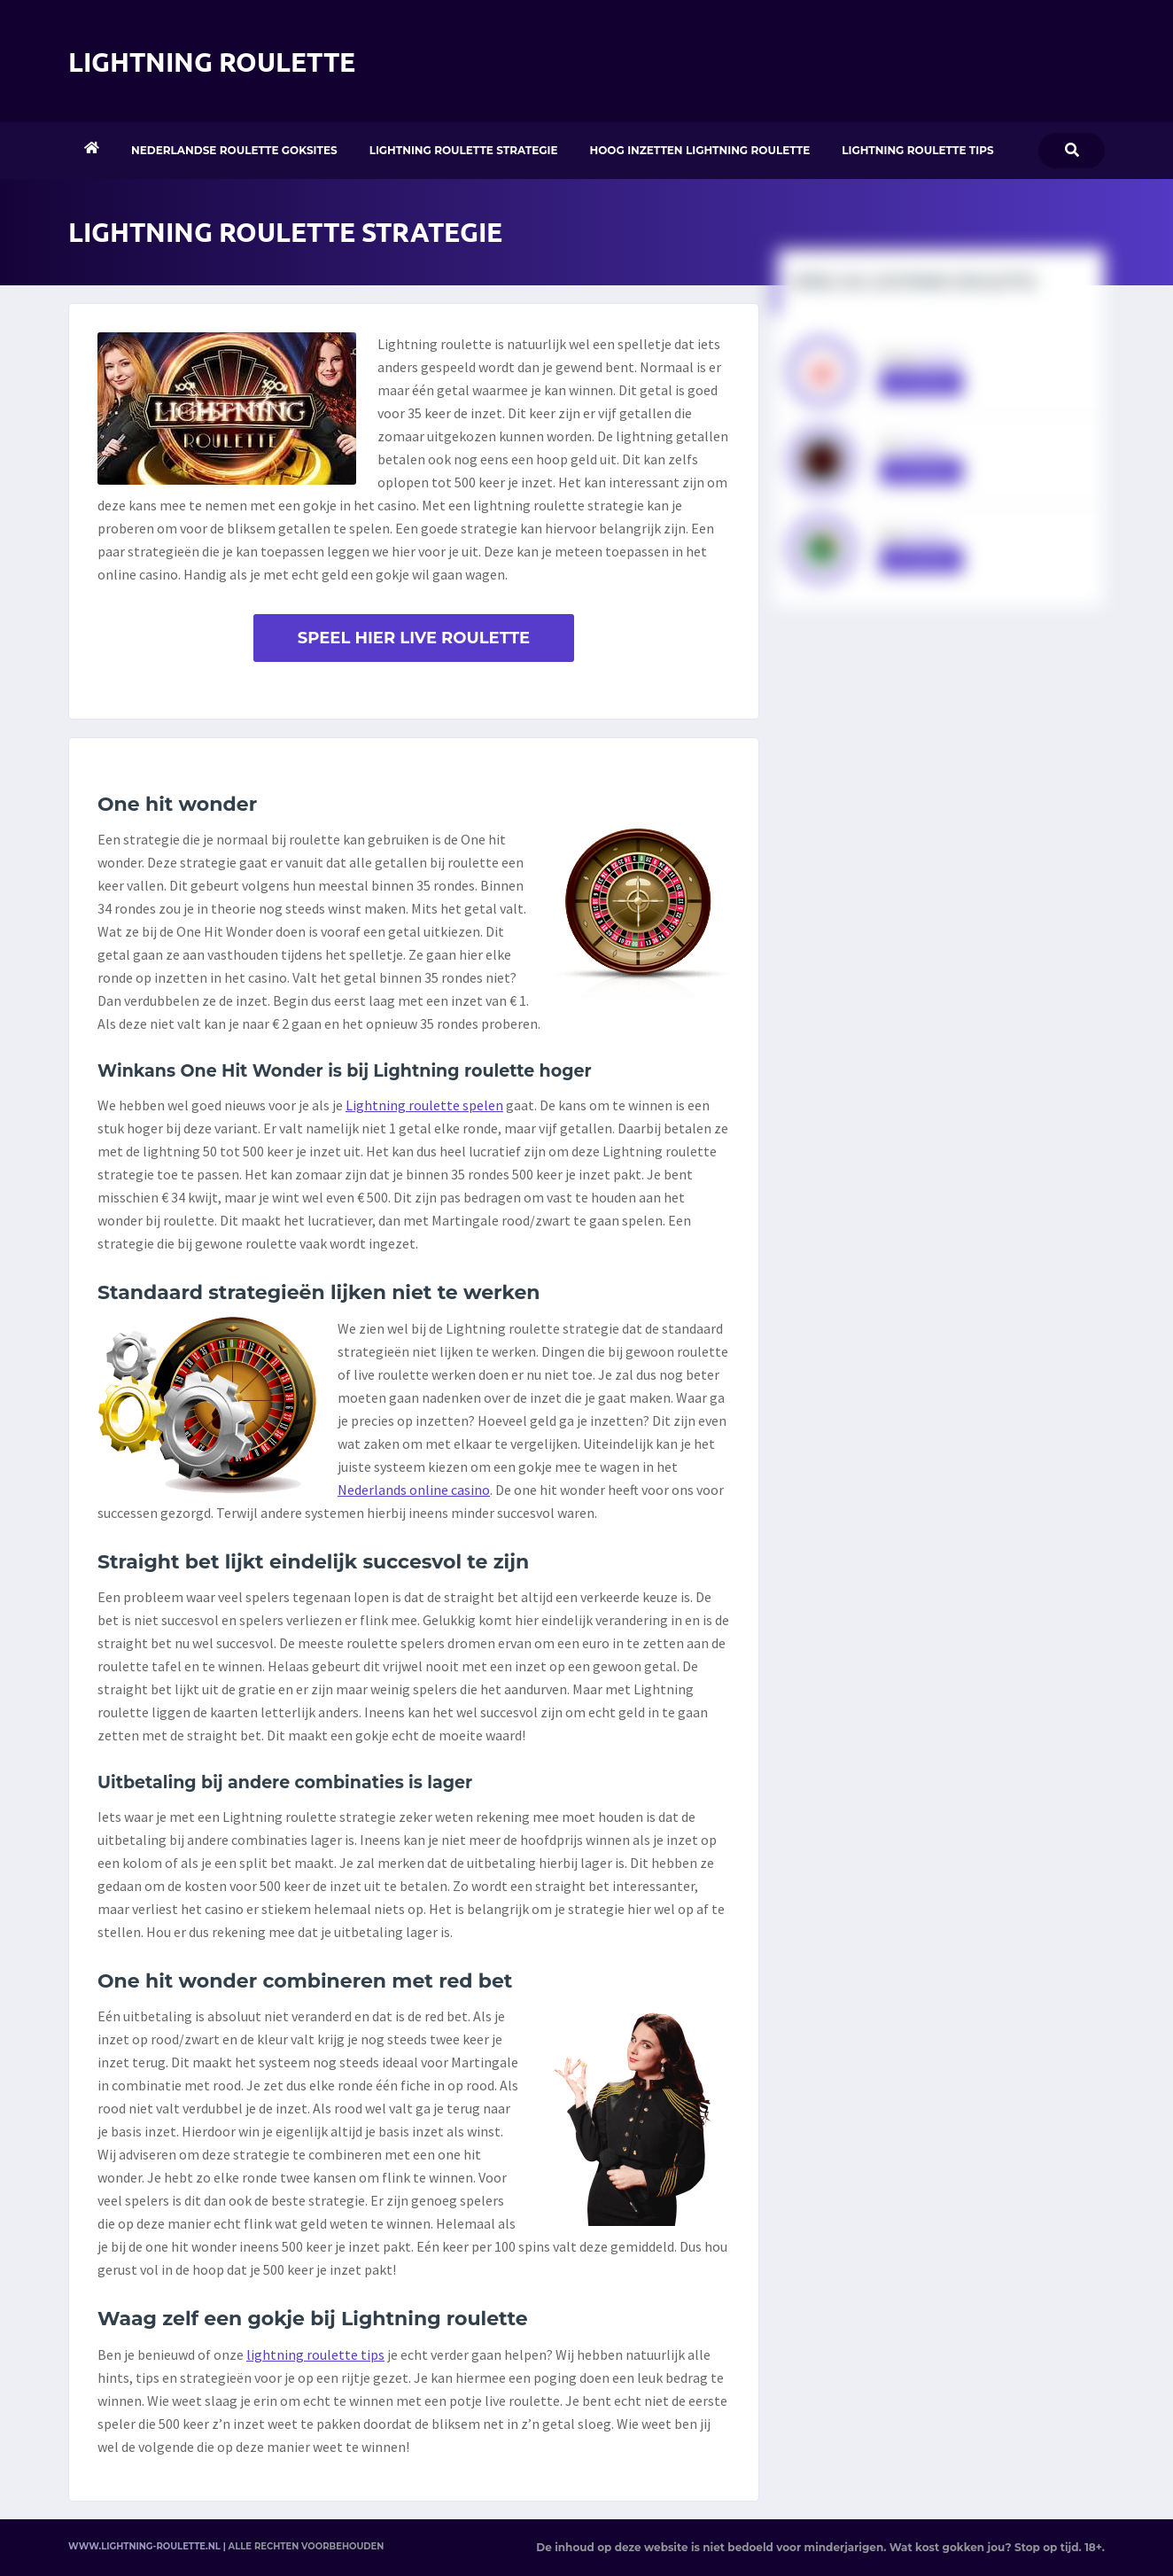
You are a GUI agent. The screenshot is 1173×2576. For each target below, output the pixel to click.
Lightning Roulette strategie (463, 150)
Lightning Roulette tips (917, 150)
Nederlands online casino (414, 1489)
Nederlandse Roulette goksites (234, 150)
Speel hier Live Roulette (414, 638)
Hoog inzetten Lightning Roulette (700, 150)
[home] (91, 150)
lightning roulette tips (315, 2354)
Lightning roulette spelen (424, 1105)
